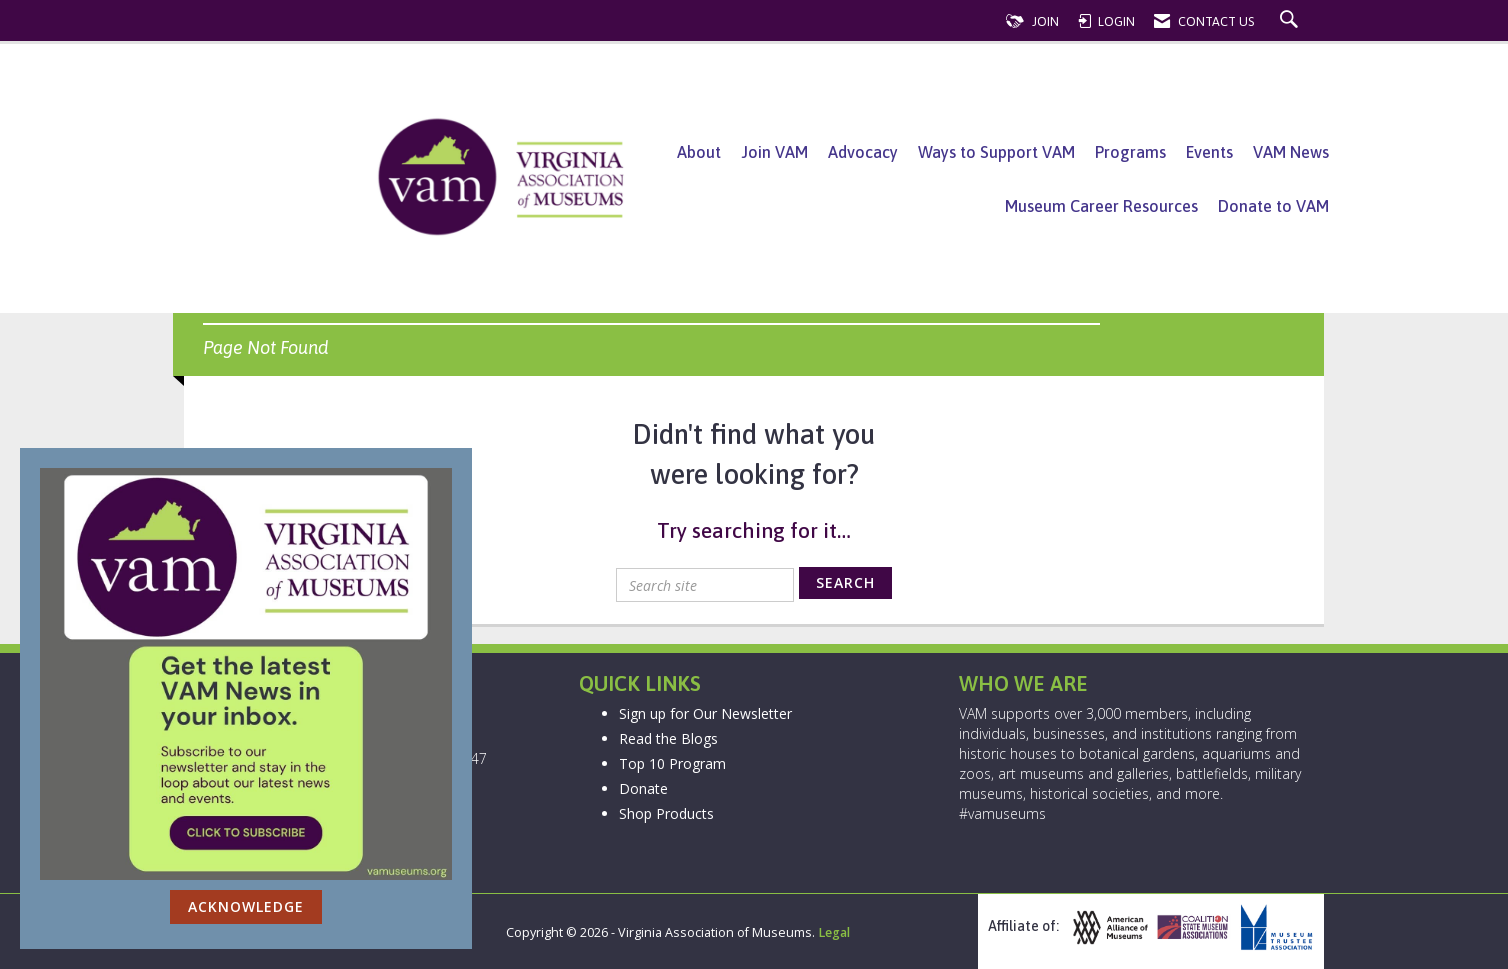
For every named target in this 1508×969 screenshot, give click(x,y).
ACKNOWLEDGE (246, 906)
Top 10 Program (672, 763)
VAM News (1291, 152)
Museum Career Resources (1101, 206)
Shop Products (666, 813)
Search (845, 582)
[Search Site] (1291, 21)
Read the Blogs (668, 738)
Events (1209, 152)
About (699, 152)
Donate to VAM (1273, 206)
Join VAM (774, 152)
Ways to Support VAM (996, 152)
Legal (834, 932)
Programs (1130, 152)
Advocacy (863, 152)
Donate (643, 788)
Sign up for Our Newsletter (705, 713)
